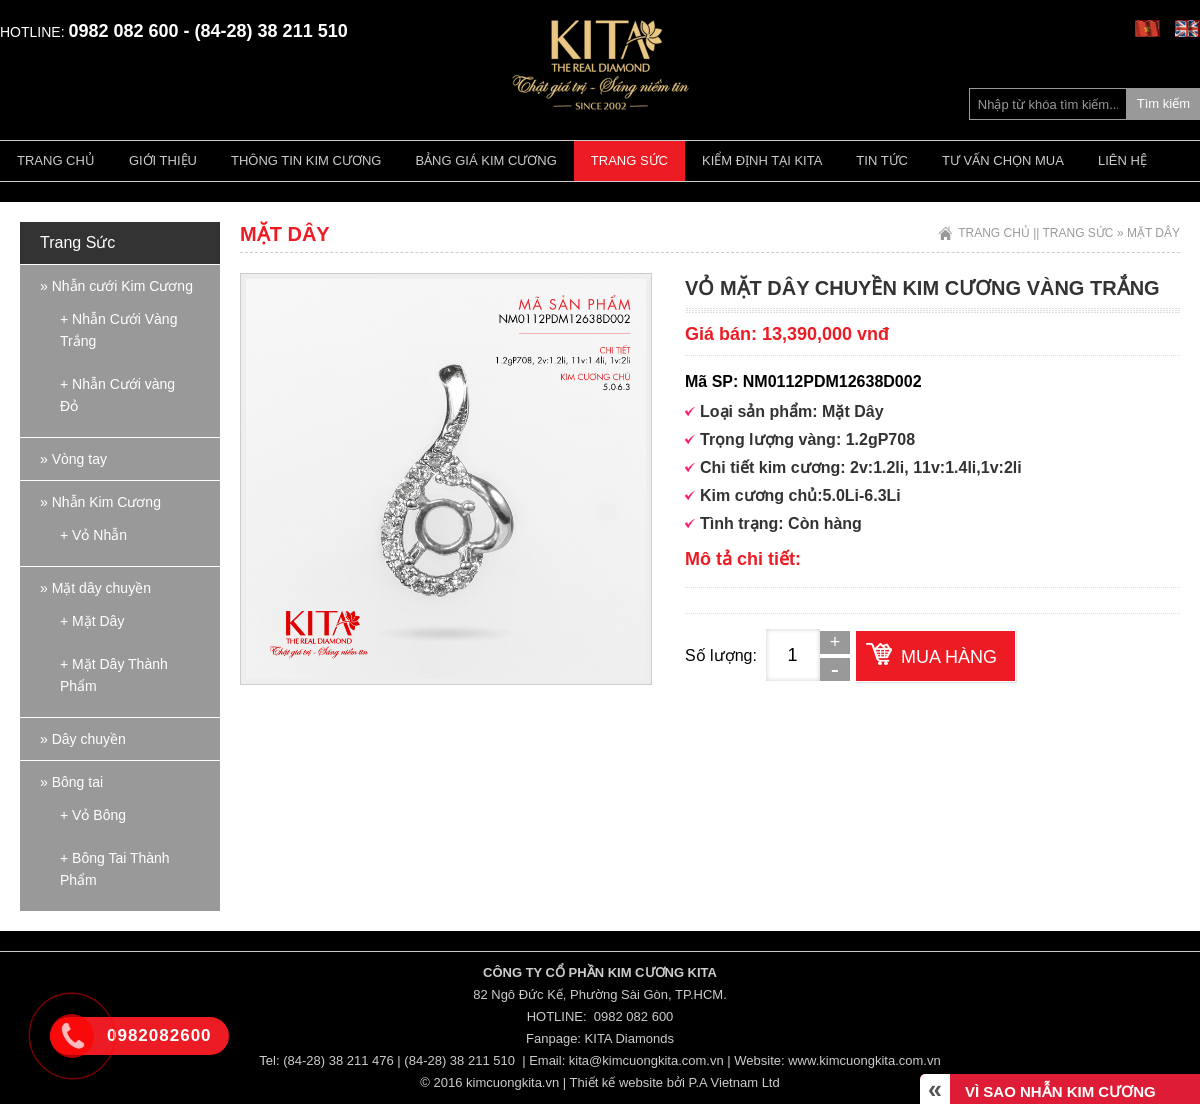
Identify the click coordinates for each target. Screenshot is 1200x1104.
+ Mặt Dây (92, 621)
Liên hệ (1122, 160)
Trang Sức (629, 160)
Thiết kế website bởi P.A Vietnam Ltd (675, 1082)
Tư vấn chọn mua (1003, 160)
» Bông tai (71, 782)
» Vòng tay (73, 459)
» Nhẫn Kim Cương (100, 502)
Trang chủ (56, 160)
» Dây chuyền (83, 739)
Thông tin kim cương (306, 160)
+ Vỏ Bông (93, 815)
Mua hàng (949, 657)
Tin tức (882, 160)
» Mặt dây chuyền (95, 588)
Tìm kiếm (1163, 103)
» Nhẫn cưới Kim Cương (116, 286)
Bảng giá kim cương (485, 160)
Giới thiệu (163, 160)
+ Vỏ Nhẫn (93, 535)
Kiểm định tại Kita (762, 160)
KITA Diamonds (629, 1038)
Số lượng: (721, 655)
